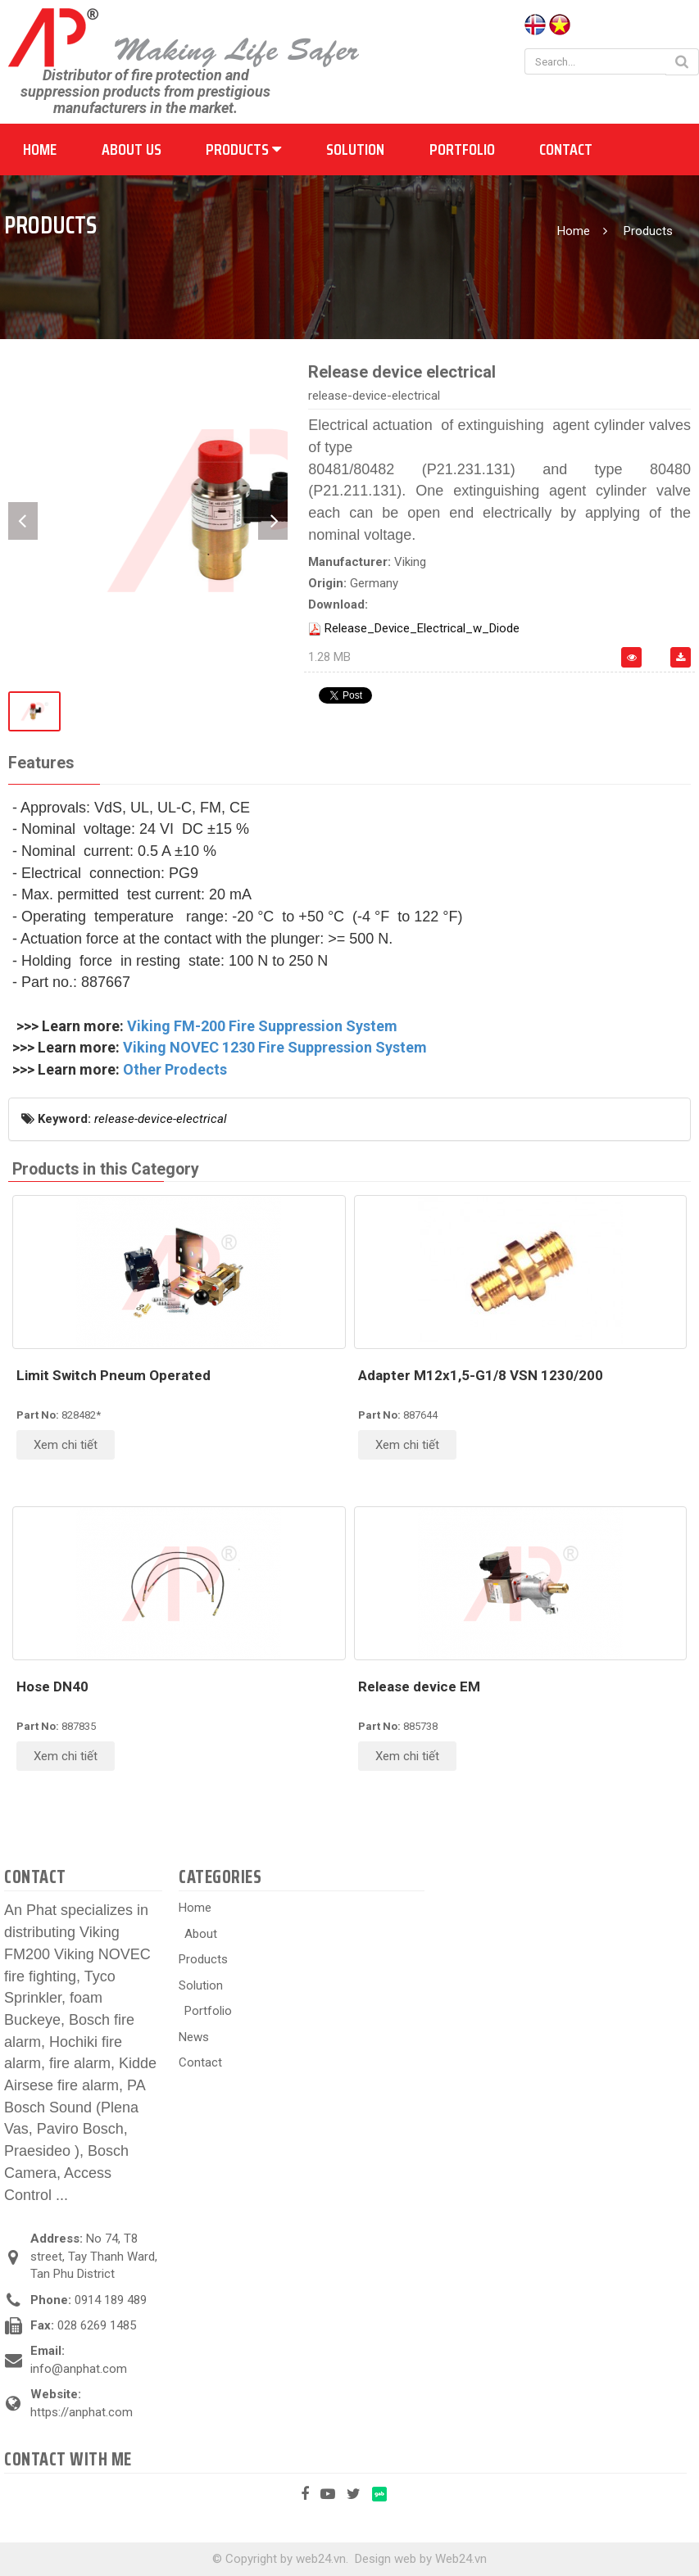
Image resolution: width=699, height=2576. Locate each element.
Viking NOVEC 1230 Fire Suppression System (275, 1047)
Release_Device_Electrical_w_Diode (422, 628)
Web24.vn (461, 2558)
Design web (385, 2558)
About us (131, 149)
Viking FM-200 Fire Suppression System (262, 1025)
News (194, 2037)
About (200, 1933)
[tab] (41, 764)
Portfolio (462, 149)
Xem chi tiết (66, 1444)
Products (243, 149)
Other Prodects (175, 1069)
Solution (355, 149)
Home (40, 149)
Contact (565, 149)
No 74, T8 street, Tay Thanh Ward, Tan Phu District (93, 2256)
